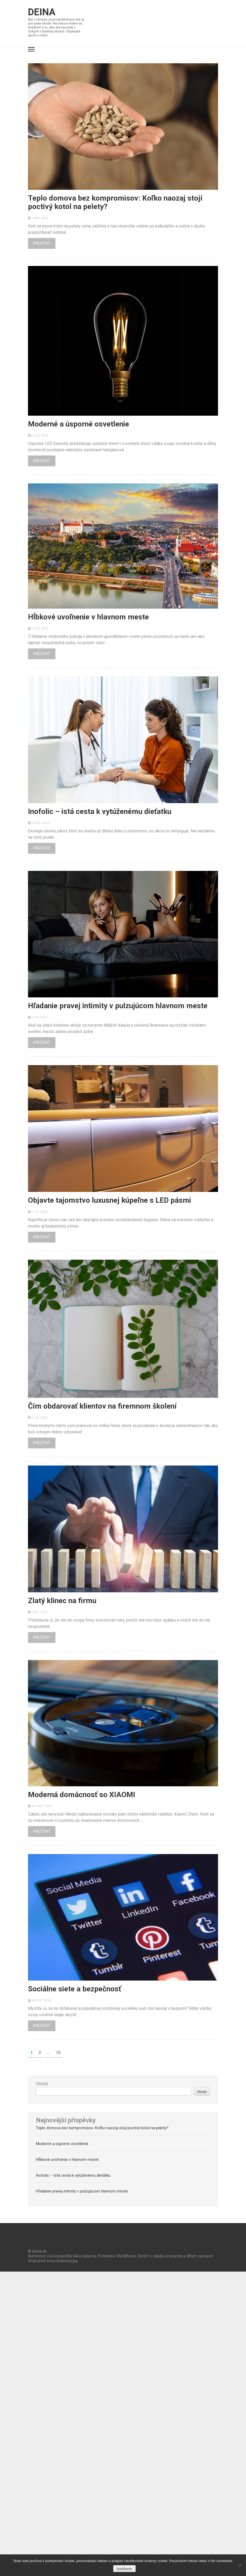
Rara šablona (84, 2256)
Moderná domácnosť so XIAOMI (81, 1795)
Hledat (42, 2083)
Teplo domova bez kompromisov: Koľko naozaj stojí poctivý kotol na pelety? (115, 202)
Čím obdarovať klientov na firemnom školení (102, 1406)
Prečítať (41, 243)
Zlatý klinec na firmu (62, 1601)
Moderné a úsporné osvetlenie (78, 424)
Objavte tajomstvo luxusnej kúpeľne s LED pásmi (109, 1200)
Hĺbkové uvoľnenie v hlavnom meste (88, 617)
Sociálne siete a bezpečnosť (74, 1989)
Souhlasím (124, 2569)
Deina (41, 12)
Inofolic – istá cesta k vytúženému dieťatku (99, 811)
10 (59, 2052)
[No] (239, 2565)
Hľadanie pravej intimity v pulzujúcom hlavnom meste (117, 1006)
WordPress (126, 2256)
